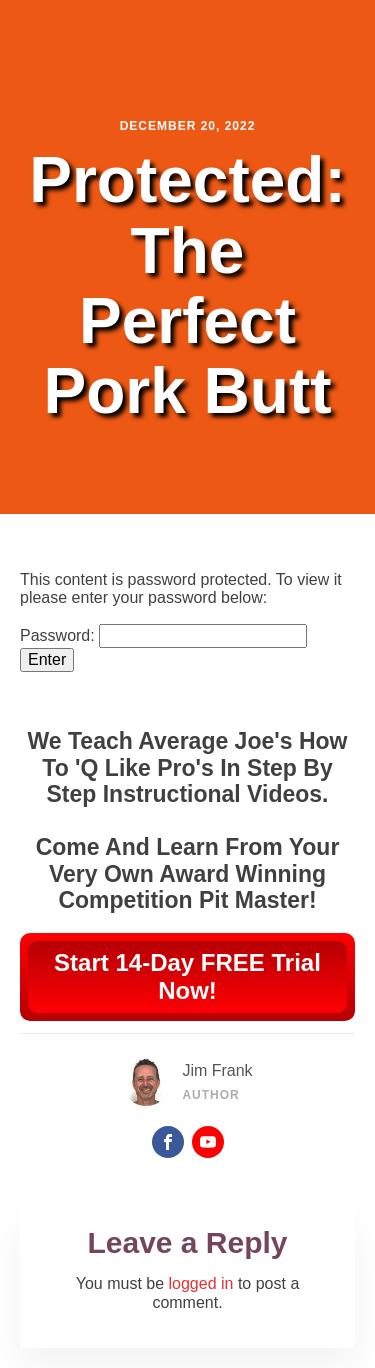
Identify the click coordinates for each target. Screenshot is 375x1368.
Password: (163, 635)
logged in (201, 1283)
